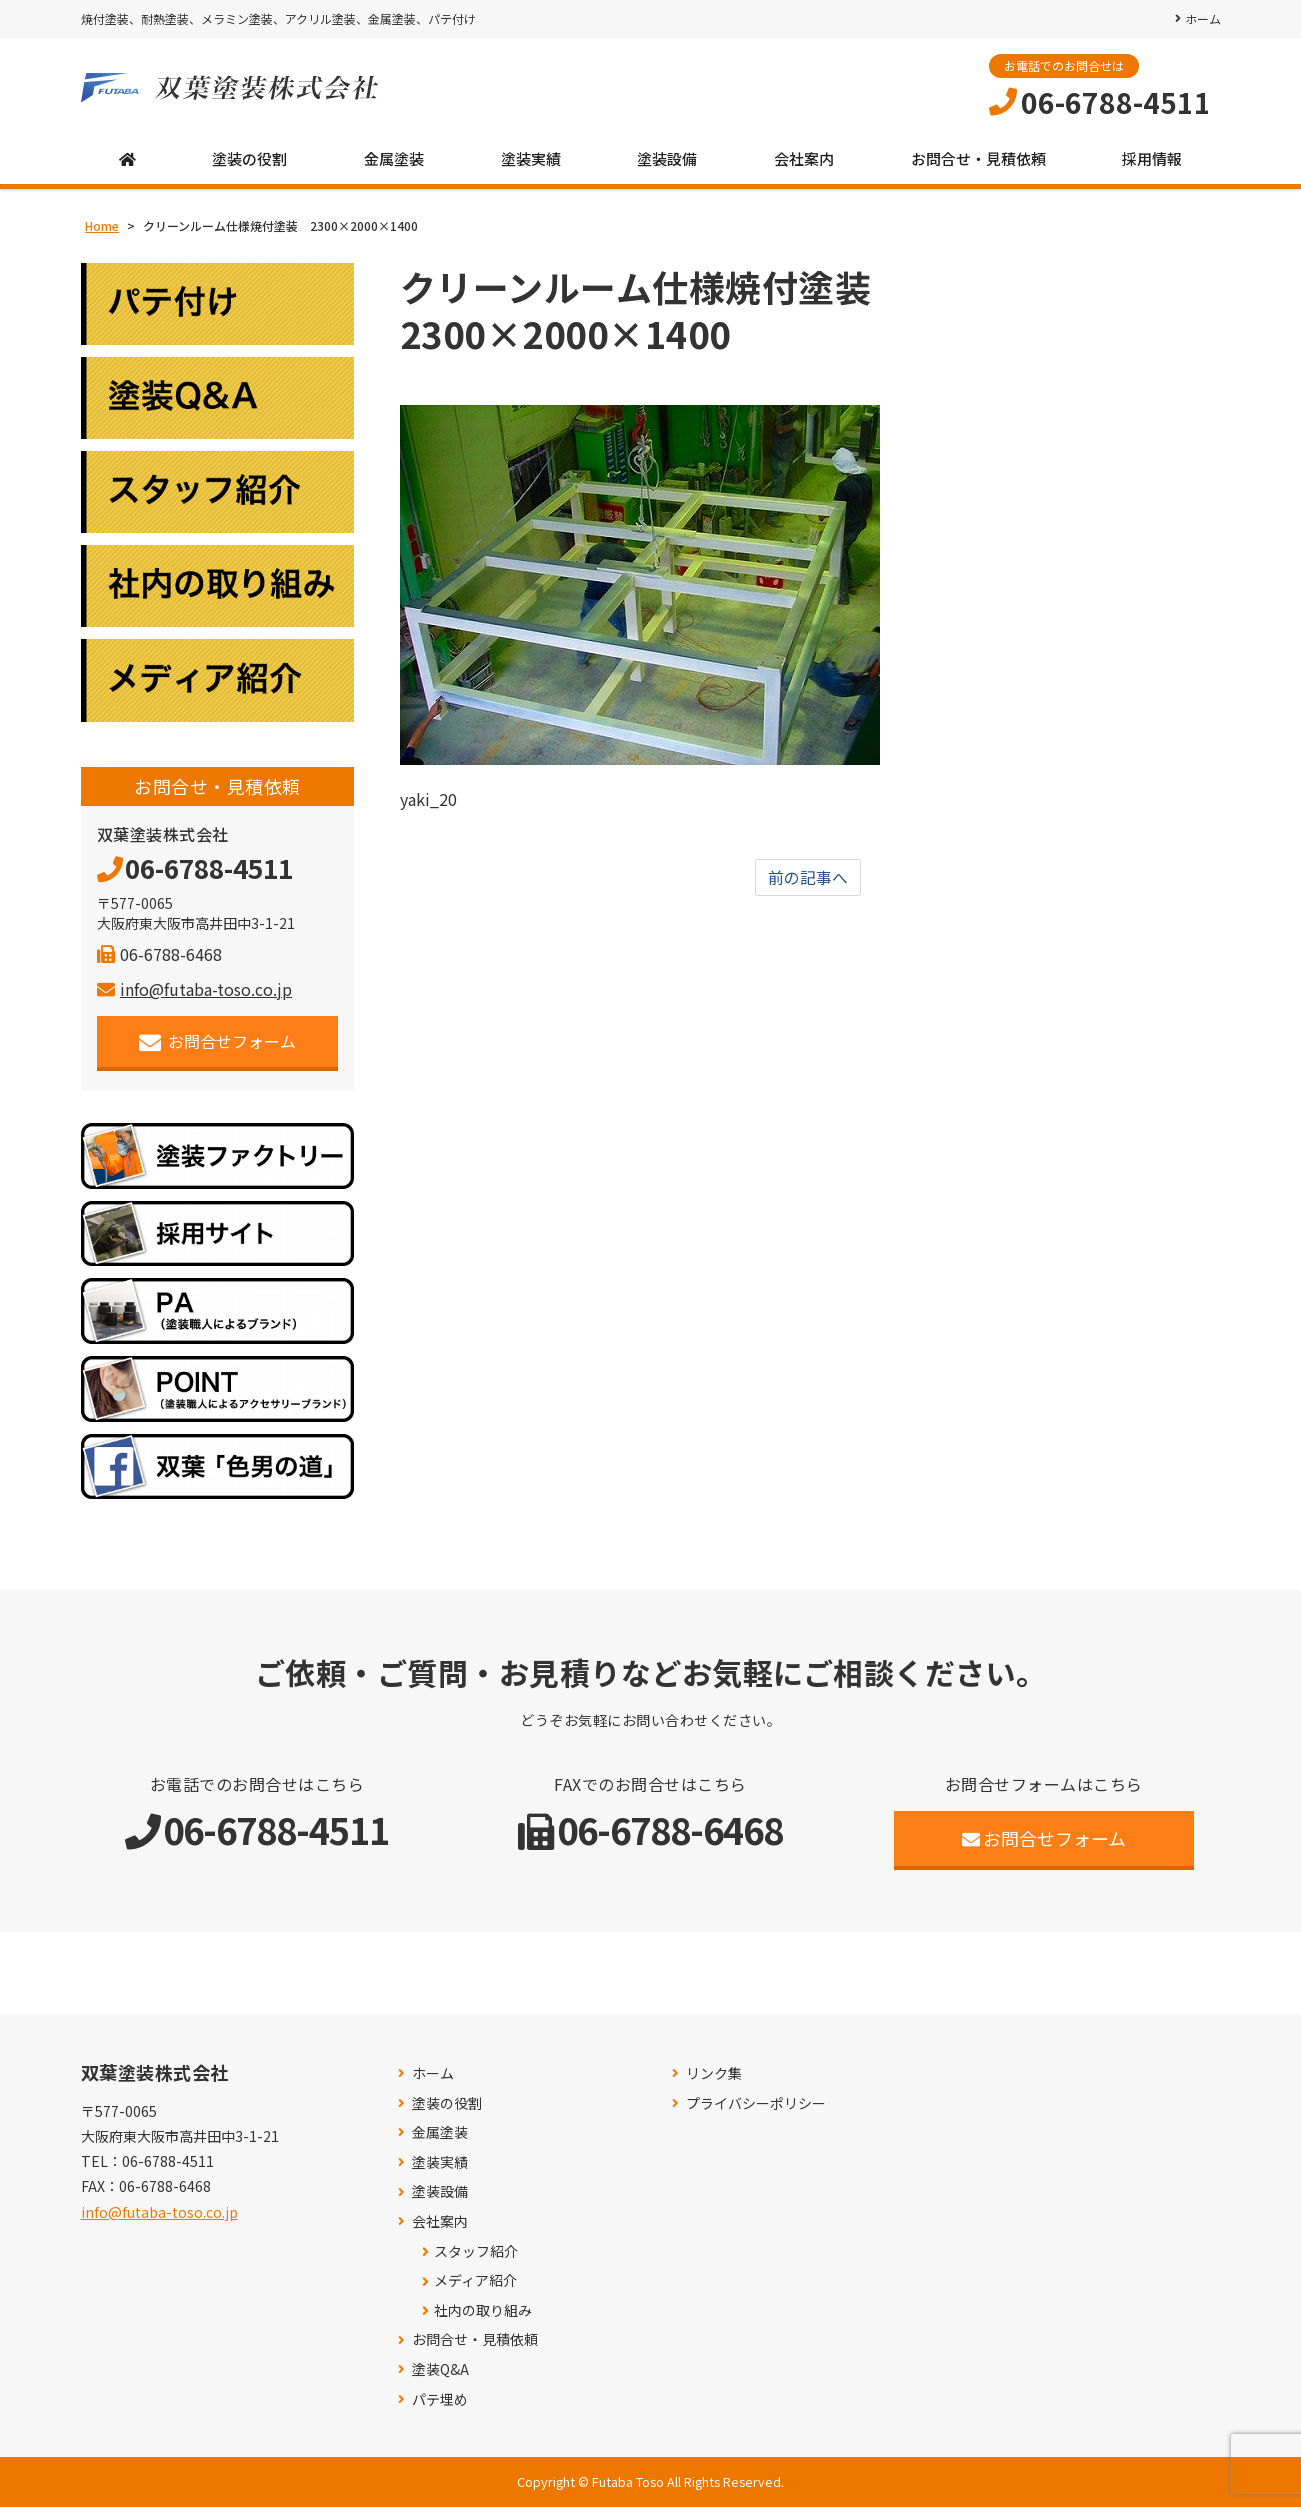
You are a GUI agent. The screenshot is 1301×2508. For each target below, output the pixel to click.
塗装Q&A (440, 2370)
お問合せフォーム (217, 1042)
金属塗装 (394, 159)
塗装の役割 (249, 159)
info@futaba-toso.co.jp (194, 990)
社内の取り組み (483, 2311)
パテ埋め (440, 2399)
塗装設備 (667, 159)
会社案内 (804, 159)
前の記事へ (808, 878)
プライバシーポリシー (756, 2103)
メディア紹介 (475, 2281)
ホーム (1203, 18)
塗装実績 (531, 159)
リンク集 (714, 2074)
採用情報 (1152, 159)
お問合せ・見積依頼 (978, 159)
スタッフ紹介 (476, 2251)
